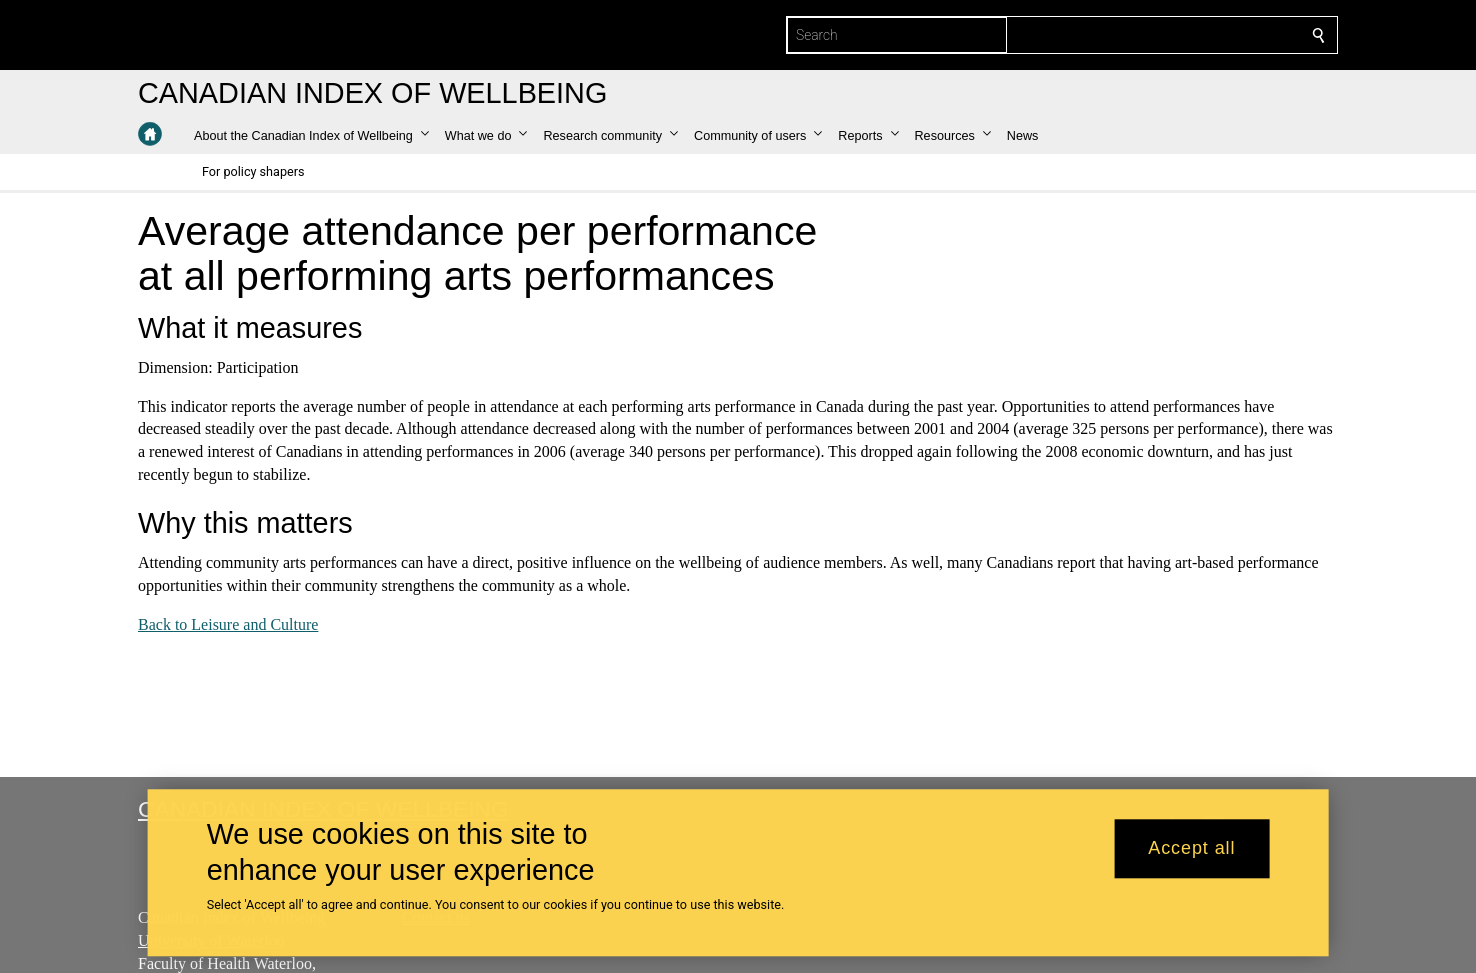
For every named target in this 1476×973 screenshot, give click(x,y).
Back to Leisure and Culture (228, 624)
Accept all (1191, 849)
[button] (311, 136)
